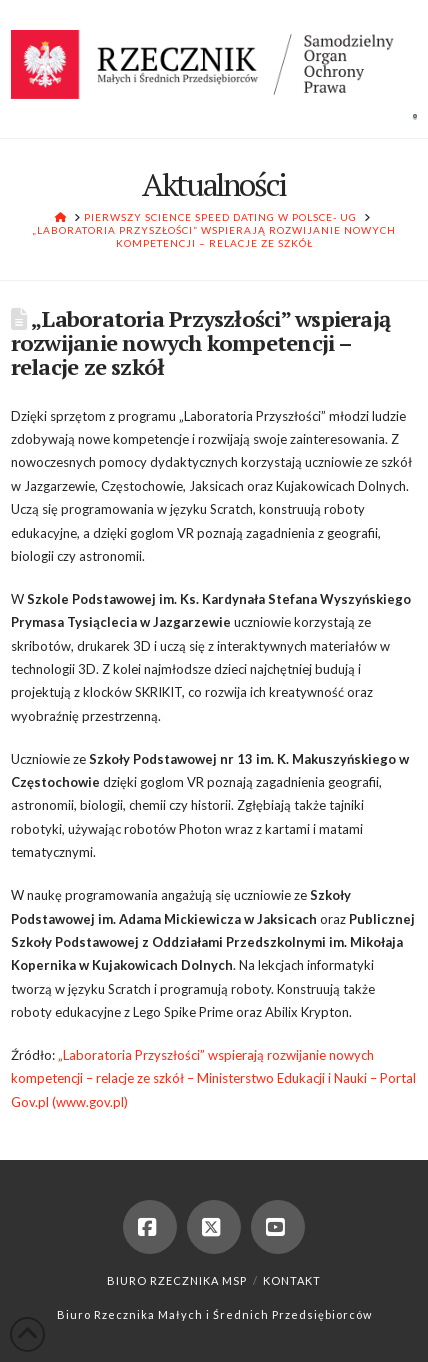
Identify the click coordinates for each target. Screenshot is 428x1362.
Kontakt (292, 1280)
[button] (415, 116)
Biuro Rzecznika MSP (177, 1280)
